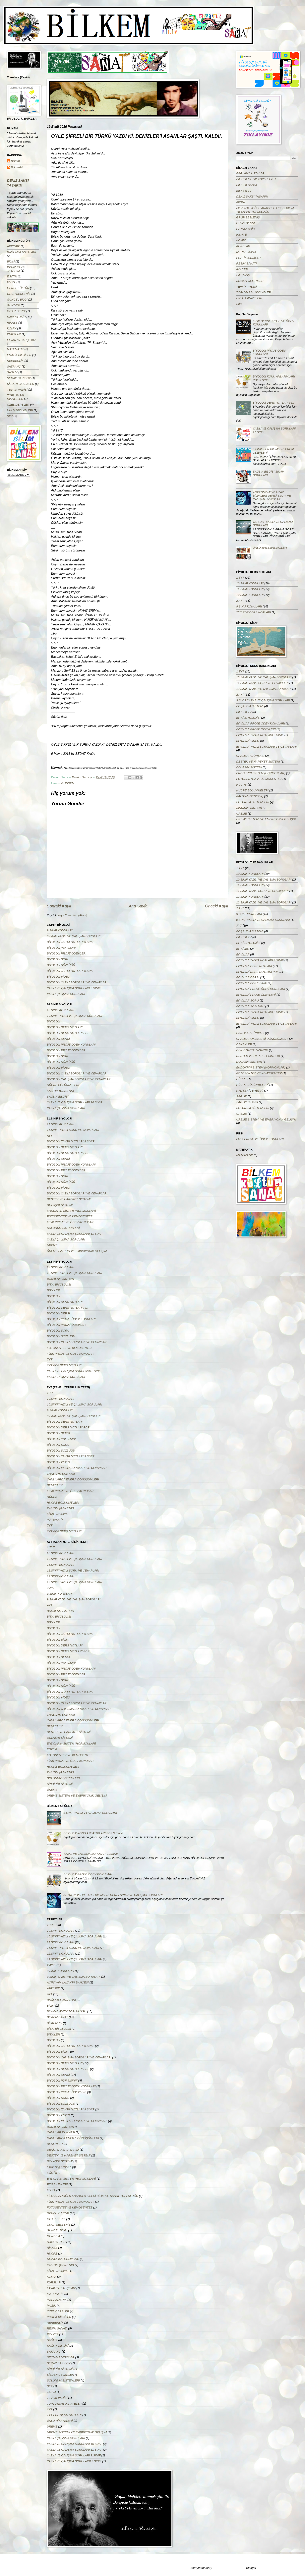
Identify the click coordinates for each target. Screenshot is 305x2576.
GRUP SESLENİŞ (58, 2224)
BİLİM (50, 2005)
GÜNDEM (67, 783)
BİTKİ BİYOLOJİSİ (59, 1284)
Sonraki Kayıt (59, 906)
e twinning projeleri (59, 2167)
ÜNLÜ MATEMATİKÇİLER (270, 547)
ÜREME (52, 1245)
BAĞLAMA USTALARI (61, 1999)
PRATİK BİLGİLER (59, 2316)
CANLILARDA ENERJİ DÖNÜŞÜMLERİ (73, 1479)
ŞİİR (50, 2386)
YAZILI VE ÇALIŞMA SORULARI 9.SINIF (73, 988)
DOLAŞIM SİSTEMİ (60, 1205)
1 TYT (51, 1393)
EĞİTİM (52, 1749)
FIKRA (51, 2190)
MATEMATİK (55, 1519)
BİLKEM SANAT (57, 2017)
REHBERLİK (55, 2322)
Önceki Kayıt (216, 906)
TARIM (51, 2392)
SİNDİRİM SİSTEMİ (60, 1784)
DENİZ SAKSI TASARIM (63, 2149)
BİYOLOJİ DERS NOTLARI (65, 1027)
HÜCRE (52, 1496)
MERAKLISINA (57, 2299)
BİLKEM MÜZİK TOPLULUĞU (66, 2011)
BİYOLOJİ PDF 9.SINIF (62, 947)
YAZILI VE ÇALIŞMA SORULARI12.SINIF (74, 1371)
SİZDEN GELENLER (60, 2374)
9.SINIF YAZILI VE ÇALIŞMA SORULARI (73, 936)
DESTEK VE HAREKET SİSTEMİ (69, 1199)
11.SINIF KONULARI (60, 1124)
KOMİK (51, 2276)
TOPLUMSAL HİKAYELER (64, 2403)
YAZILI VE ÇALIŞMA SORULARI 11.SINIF (74, 1233)
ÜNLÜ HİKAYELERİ (60, 2420)
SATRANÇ (54, 2351)
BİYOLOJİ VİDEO (58, 976)
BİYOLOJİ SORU (58, 959)
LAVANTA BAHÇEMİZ (61, 2288)
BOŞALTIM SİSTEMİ (60, 1278)
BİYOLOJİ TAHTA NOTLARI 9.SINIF (70, 942)
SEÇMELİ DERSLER (60, 2357)
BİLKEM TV (54, 2023)
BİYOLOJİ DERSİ (58, 1038)
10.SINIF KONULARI (60, 1010)
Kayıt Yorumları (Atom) (72, 915)
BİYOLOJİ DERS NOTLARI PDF (68, 1033)
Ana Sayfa (138, 906)
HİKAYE (52, 2247)
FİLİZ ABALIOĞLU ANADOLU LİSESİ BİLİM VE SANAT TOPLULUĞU (92, 2196)
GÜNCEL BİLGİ (57, 2230)
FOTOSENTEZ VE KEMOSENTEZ (69, 1216)
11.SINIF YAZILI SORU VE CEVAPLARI (73, 1129)
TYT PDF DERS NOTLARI (64, 1365)
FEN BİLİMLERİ (57, 2184)
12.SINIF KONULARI (60, 1267)
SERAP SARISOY (59, 2363)
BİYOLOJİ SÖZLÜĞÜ (61, 965)
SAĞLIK (52, 2340)
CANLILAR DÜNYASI (61, 1473)
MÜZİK (51, 2305)
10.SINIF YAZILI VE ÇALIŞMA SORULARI (74, 1015)
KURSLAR (54, 2282)
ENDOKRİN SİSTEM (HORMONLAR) (71, 1210)
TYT (49, 1359)
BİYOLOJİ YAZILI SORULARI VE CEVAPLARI (77, 982)
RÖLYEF (52, 2334)
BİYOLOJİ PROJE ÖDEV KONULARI (71, 1044)
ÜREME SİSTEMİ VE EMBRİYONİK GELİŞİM (77, 1251)
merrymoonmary (201, 2567)
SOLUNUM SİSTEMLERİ (63, 1228)
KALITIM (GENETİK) (60, 1090)
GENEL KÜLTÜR (58, 2213)
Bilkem (15, 160)
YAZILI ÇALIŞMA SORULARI (66, 994)
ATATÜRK (53, 1988)
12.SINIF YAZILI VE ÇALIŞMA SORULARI (74, 1273)
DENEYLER (55, 1485)
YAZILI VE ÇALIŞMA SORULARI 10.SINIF (74, 1102)
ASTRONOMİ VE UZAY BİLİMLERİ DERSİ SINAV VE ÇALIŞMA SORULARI (113, 1895)
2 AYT (51, 1587)
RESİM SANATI (57, 2328)
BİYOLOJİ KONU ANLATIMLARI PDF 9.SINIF (93, 1833)
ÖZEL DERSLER (58, 2311)
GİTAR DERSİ (56, 2219)
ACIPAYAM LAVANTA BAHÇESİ (68, 1982)
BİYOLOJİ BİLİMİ (58, 1639)
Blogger (251, 2567)
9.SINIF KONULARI (60, 930)
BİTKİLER (53, 1290)
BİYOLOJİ (53, 1021)
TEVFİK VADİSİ (57, 2397)
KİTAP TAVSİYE (57, 1514)
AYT (49, 1135)
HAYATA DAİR (56, 2242)
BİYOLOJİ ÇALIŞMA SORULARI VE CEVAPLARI (79, 1079)
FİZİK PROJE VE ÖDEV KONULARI (70, 1222)
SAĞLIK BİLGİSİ (58, 1096)
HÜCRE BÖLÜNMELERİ (63, 1085)
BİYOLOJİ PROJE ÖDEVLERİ (66, 953)
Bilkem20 (17, 167)
